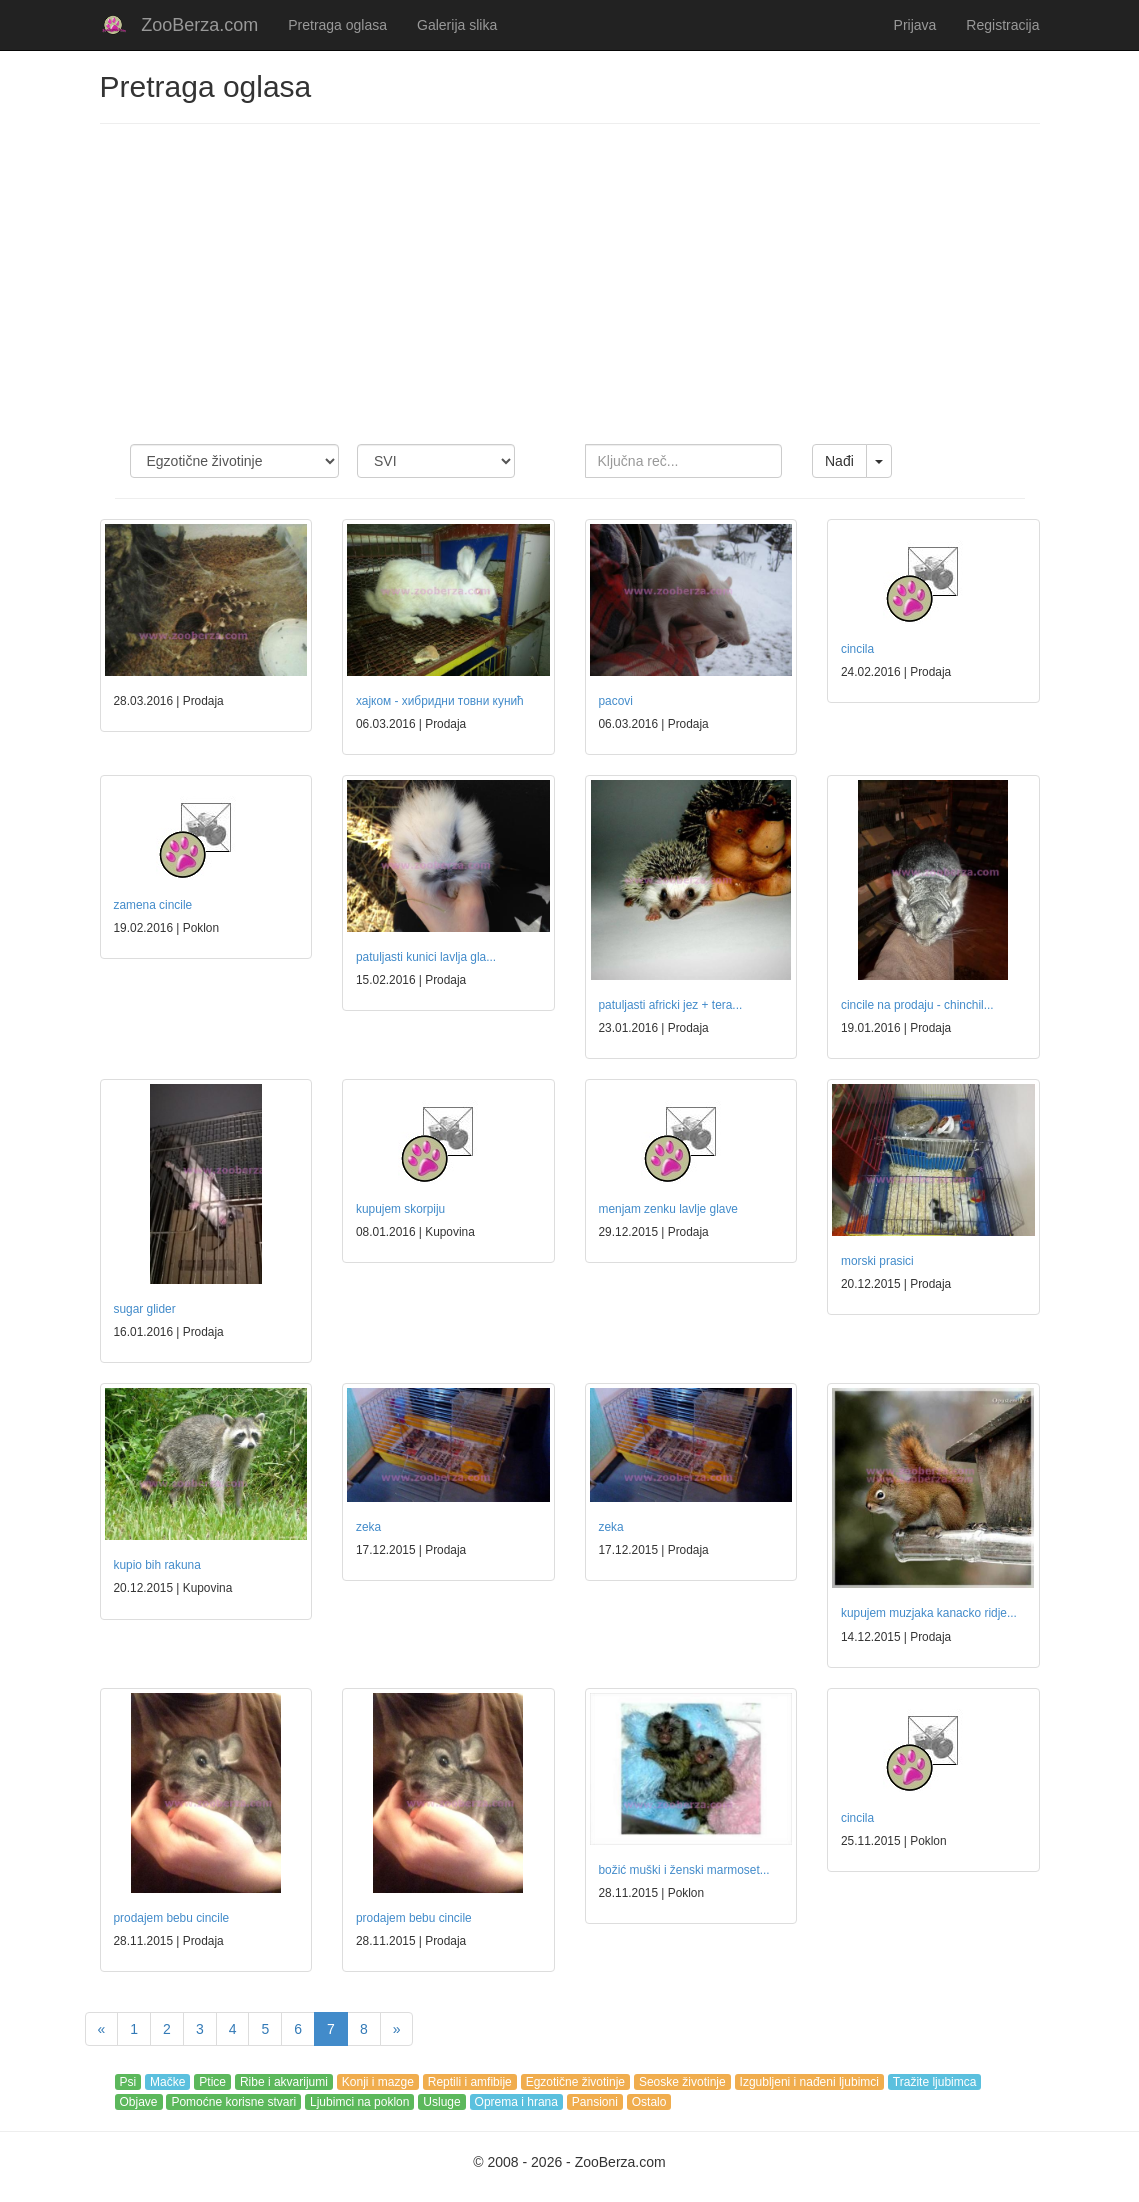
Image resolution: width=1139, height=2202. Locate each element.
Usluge (441, 2102)
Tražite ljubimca (935, 2082)
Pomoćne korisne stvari (233, 2102)
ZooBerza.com (199, 25)
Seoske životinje (682, 2082)
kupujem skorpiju (400, 1209)
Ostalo (649, 2102)
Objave (139, 2102)
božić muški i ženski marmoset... (684, 1870)
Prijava (915, 25)
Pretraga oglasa (337, 25)
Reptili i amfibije (470, 2082)
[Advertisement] (570, 284)
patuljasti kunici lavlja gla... (426, 957)
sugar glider (145, 1309)
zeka (368, 1527)
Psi (128, 2082)
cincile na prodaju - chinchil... (917, 1005)
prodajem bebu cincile (172, 1918)
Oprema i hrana (516, 2102)
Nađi (839, 461)
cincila (857, 649)
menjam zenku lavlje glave (668, 1209)
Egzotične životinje (575, 2082)
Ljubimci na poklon (359, 2102)
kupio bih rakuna (157, 1565)
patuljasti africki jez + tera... (671, 1005)
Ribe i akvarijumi (284, 2082)
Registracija (1002, 25)
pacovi (616, 701)
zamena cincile (153, 905)
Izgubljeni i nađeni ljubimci (809, 2082)
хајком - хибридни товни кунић (440, 701)
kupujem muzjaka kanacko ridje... (929, 1613)
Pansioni (595, 2102)
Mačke (167, 2082)
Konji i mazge (378, 2082)
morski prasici (877, 1261)
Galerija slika (457, 25)
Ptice (212, 2082)
